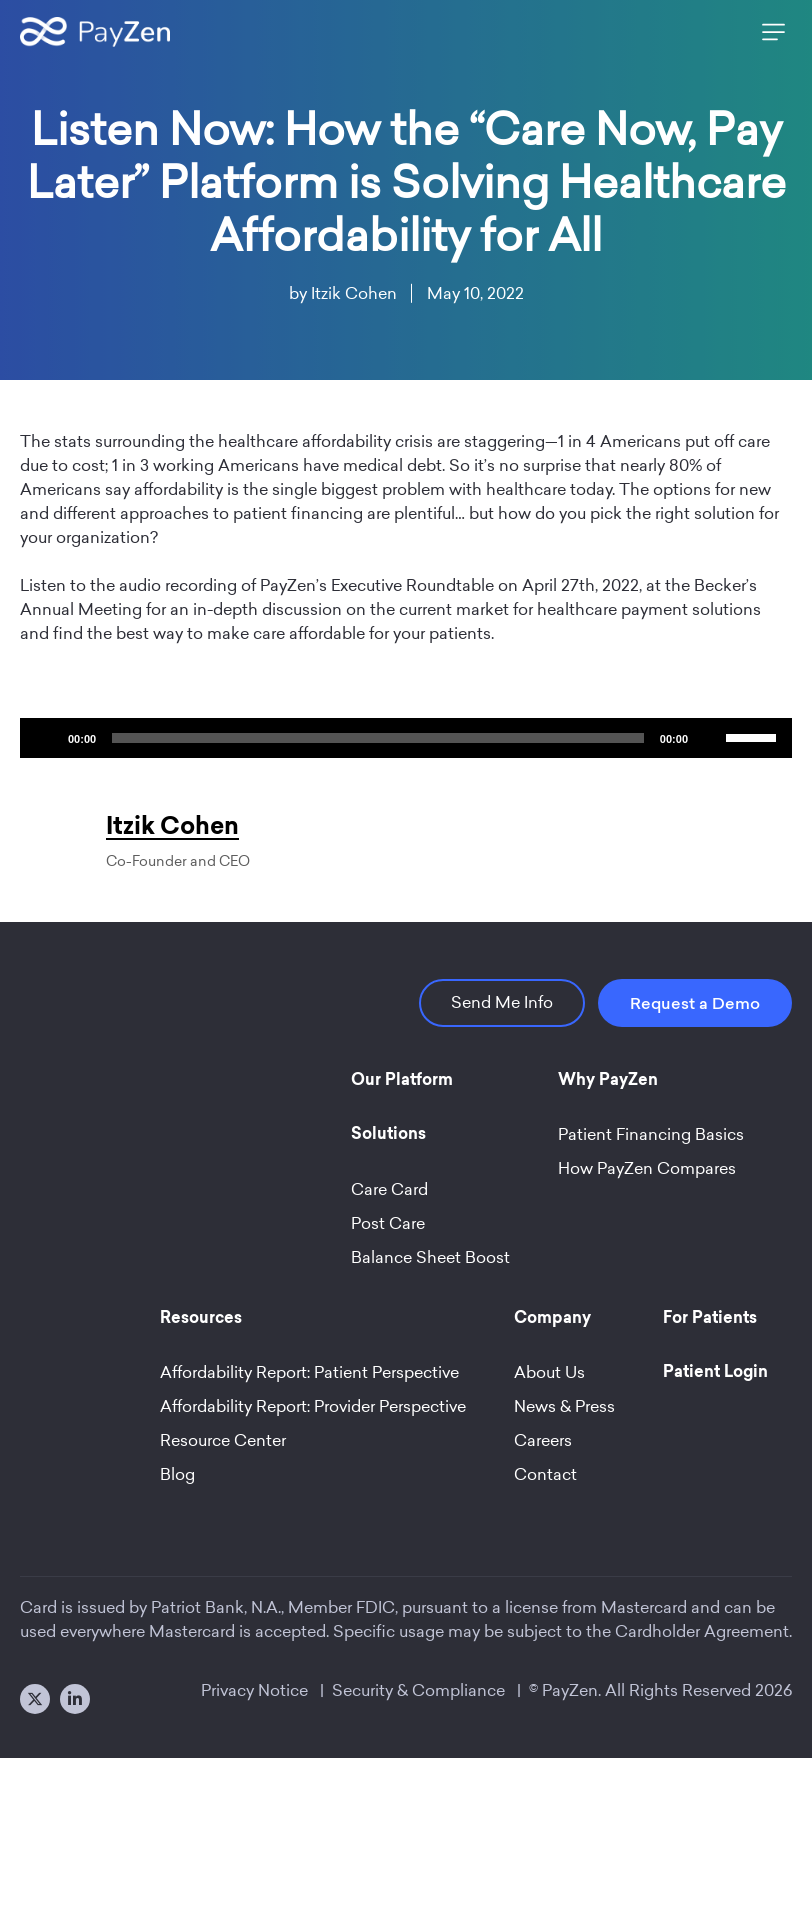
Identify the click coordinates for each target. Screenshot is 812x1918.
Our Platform (402, 1081)
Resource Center (223, 1440)
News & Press (564, 1406)
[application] (406, 738)
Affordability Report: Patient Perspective (309, 1372)
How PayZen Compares (647, 1168)
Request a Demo (695, 1003)
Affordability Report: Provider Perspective (313, 1406)
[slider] (378, 738)
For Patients (710, 1319)
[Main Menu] (769, 32)
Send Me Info (502, 1002)
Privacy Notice (254, 1690)
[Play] (46, 738)
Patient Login (715, 1373)
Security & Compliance (418, 1690)
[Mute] (710, 738)
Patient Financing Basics (651, 1134)
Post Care (388, 1223)
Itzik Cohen (354, 293)
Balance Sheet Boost (430, 1257)
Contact (545, 1474)
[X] (35, 1699)
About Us (549, 1372)
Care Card (389, 1189)
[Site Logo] (95, 32)
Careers (543, 1440)
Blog (177, 1474)
